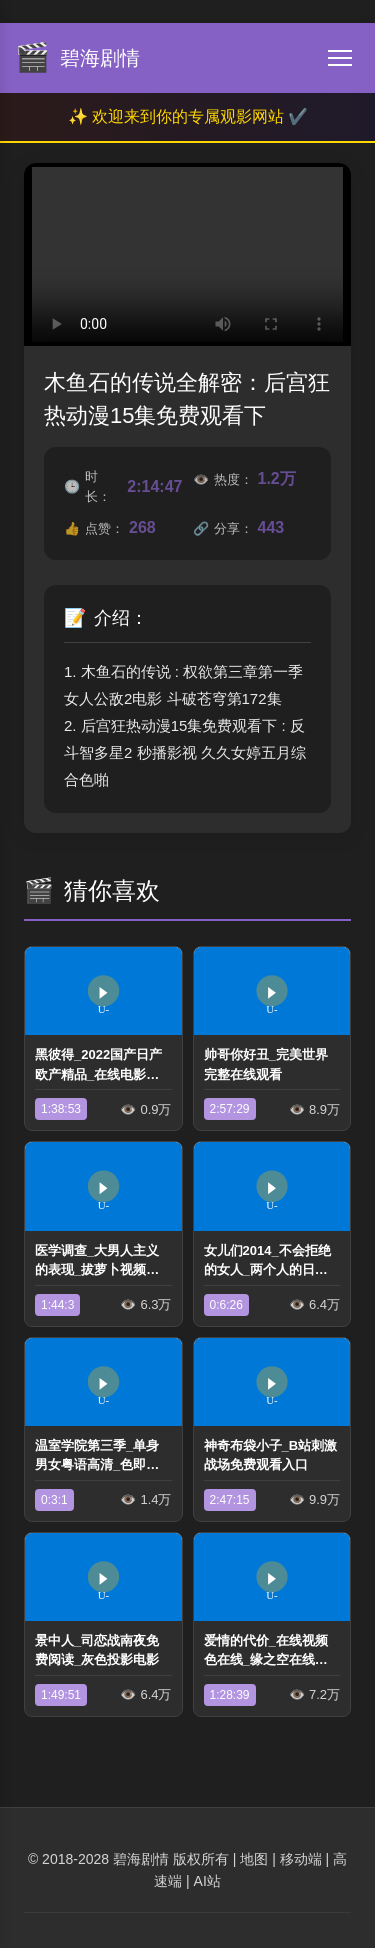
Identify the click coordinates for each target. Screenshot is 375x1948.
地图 (254, 1859)
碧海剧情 (141, 1859)
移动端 (301, 1859)
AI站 (207, 1881)
